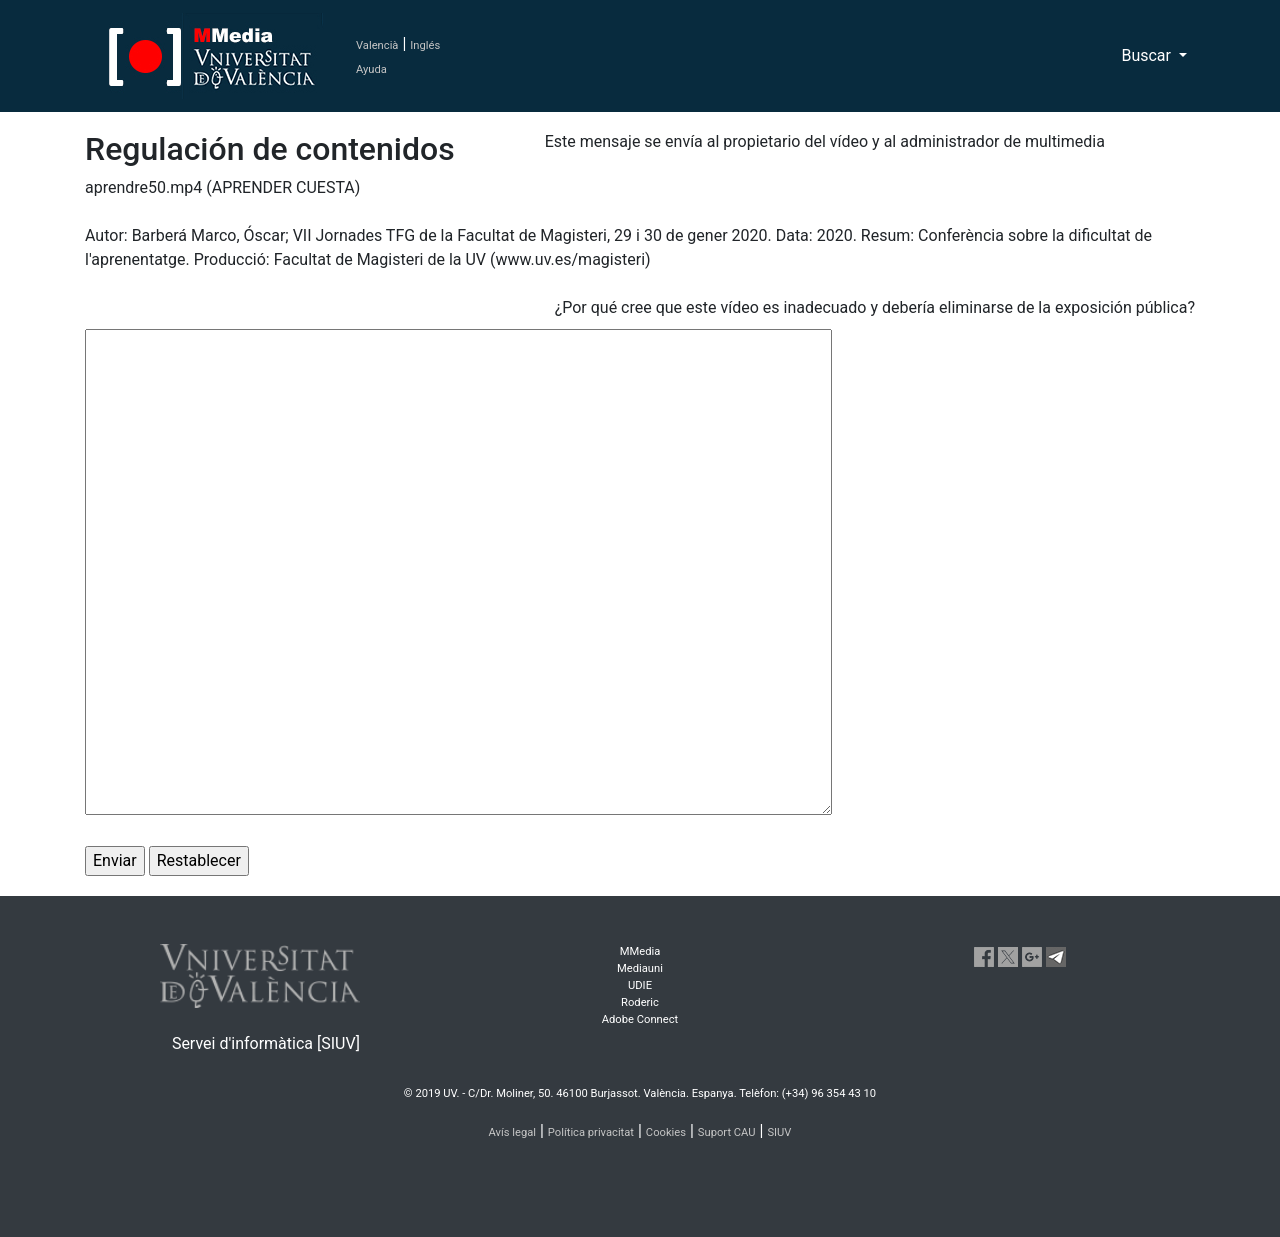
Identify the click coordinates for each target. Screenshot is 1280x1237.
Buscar (1148, 55)
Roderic (640, 1002)
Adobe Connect (640, 1019)
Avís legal (513, 1132)
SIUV (779, 1132)
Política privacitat (591, 1132)
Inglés (425, 45)
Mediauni (640, 968)
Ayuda (371, 69)
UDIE (640, 985)
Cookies (666, 1132)
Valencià (377, 45)
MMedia (640, 951)
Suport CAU (727, 1132)
